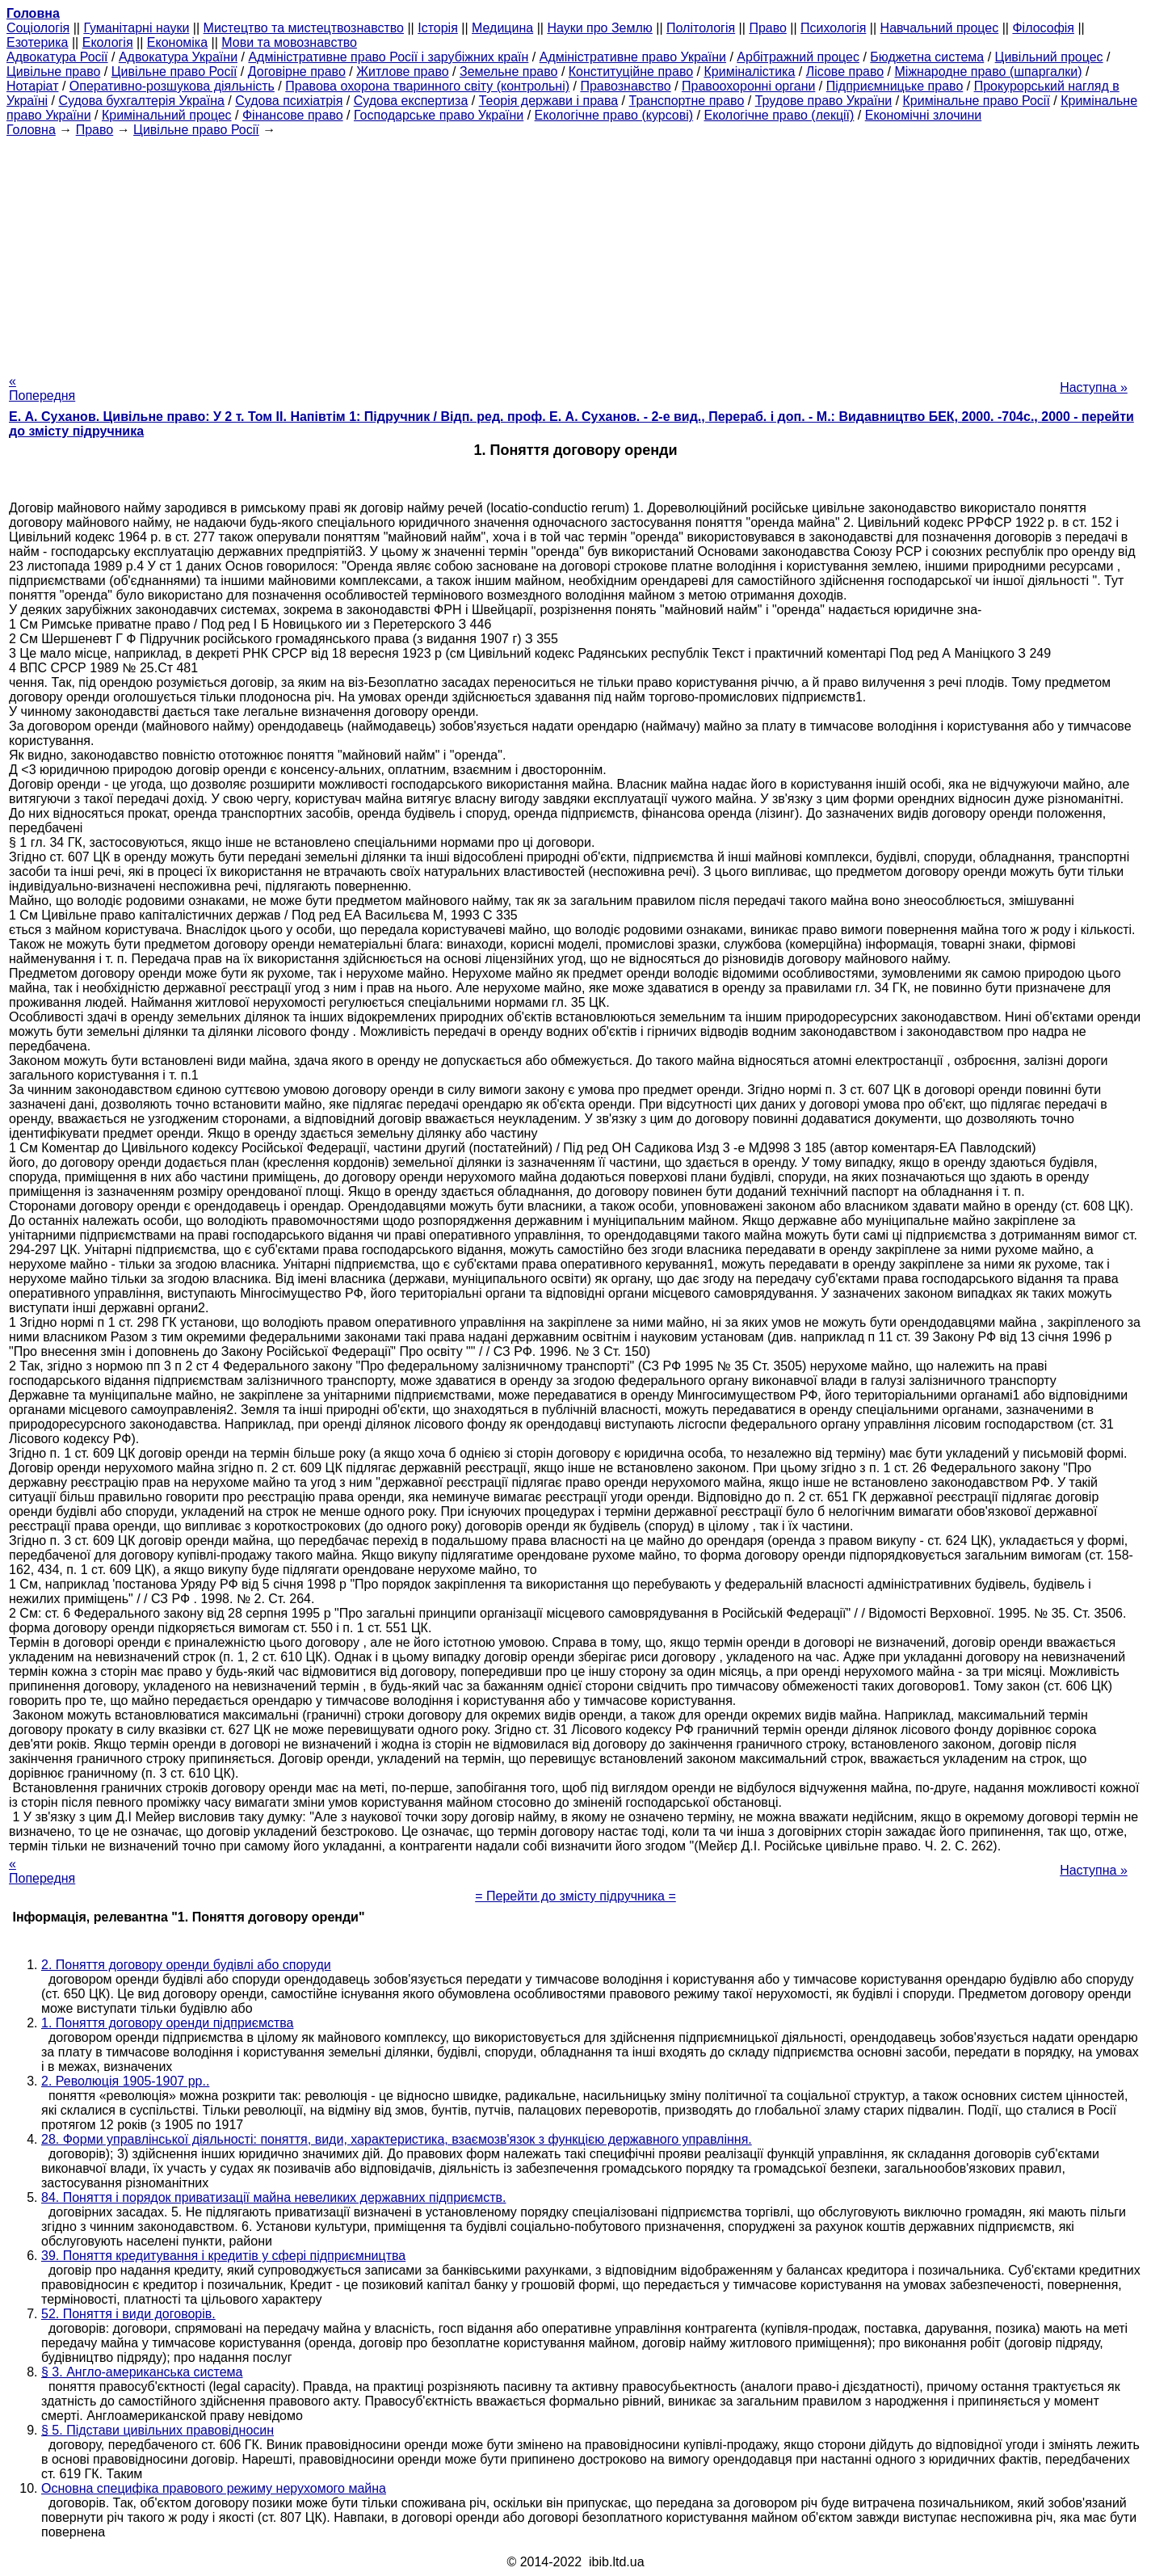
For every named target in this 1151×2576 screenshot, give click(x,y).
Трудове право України (824, 100)
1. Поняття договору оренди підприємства (167, 2023)
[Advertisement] (576, 250)
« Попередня (42, 388)
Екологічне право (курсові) (614, 115)
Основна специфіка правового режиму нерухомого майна (213, 2488)
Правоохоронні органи (748, 86)
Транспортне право (687, 100)
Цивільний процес (1049, 57)
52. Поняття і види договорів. (128, 2314)
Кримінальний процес (167, 115)
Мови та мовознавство (289, 42)
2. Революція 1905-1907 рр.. (125, 2081)
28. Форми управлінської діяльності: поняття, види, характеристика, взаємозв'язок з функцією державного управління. (396, 2139)
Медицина (502, 28)
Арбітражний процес (798, 57)
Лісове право (845, 71)
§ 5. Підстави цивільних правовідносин (157, 2430)
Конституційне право (631, 71)
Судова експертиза (411, 100)
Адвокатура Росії (57, 57)
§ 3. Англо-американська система (142, 2372)
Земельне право (508, 71)
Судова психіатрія (288, 100)
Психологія (833, 28)
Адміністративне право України (633, 57)
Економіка (177, 42)
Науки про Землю (599, 28)
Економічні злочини (923, 115)
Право (768, 28)
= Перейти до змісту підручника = (575, 1896)
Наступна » (1094, 387)
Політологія (700, 28)
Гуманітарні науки (136, 28)
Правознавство (625, 86)
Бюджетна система (927, 57)
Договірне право (297, 71)
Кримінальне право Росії (976, 100)
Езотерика (37, 42)
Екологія (107, 42)
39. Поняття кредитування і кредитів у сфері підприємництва (223, 2255)
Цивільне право (53, 71)
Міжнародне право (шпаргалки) (988, 71)
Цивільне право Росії (174, 71)
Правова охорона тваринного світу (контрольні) (427, 86)
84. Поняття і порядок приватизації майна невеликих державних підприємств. (273, 2197)
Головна (31, 130)
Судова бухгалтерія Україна (141, 100)
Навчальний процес (939, 28)
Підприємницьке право (895, 86)
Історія (438, 28)
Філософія (1043, 28)
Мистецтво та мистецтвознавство (304, 28)
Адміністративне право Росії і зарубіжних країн (388, 57)
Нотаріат (32, 86)
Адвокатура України (178, 57)
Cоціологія (37, 28)
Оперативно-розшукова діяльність (172, 86)
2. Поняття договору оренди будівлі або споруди (186, 1965)
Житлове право (402, 71)
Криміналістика (749, 71)
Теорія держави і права (549, 100)
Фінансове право (292, 115)
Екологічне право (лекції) (779, 115)
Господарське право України (438, 115)
